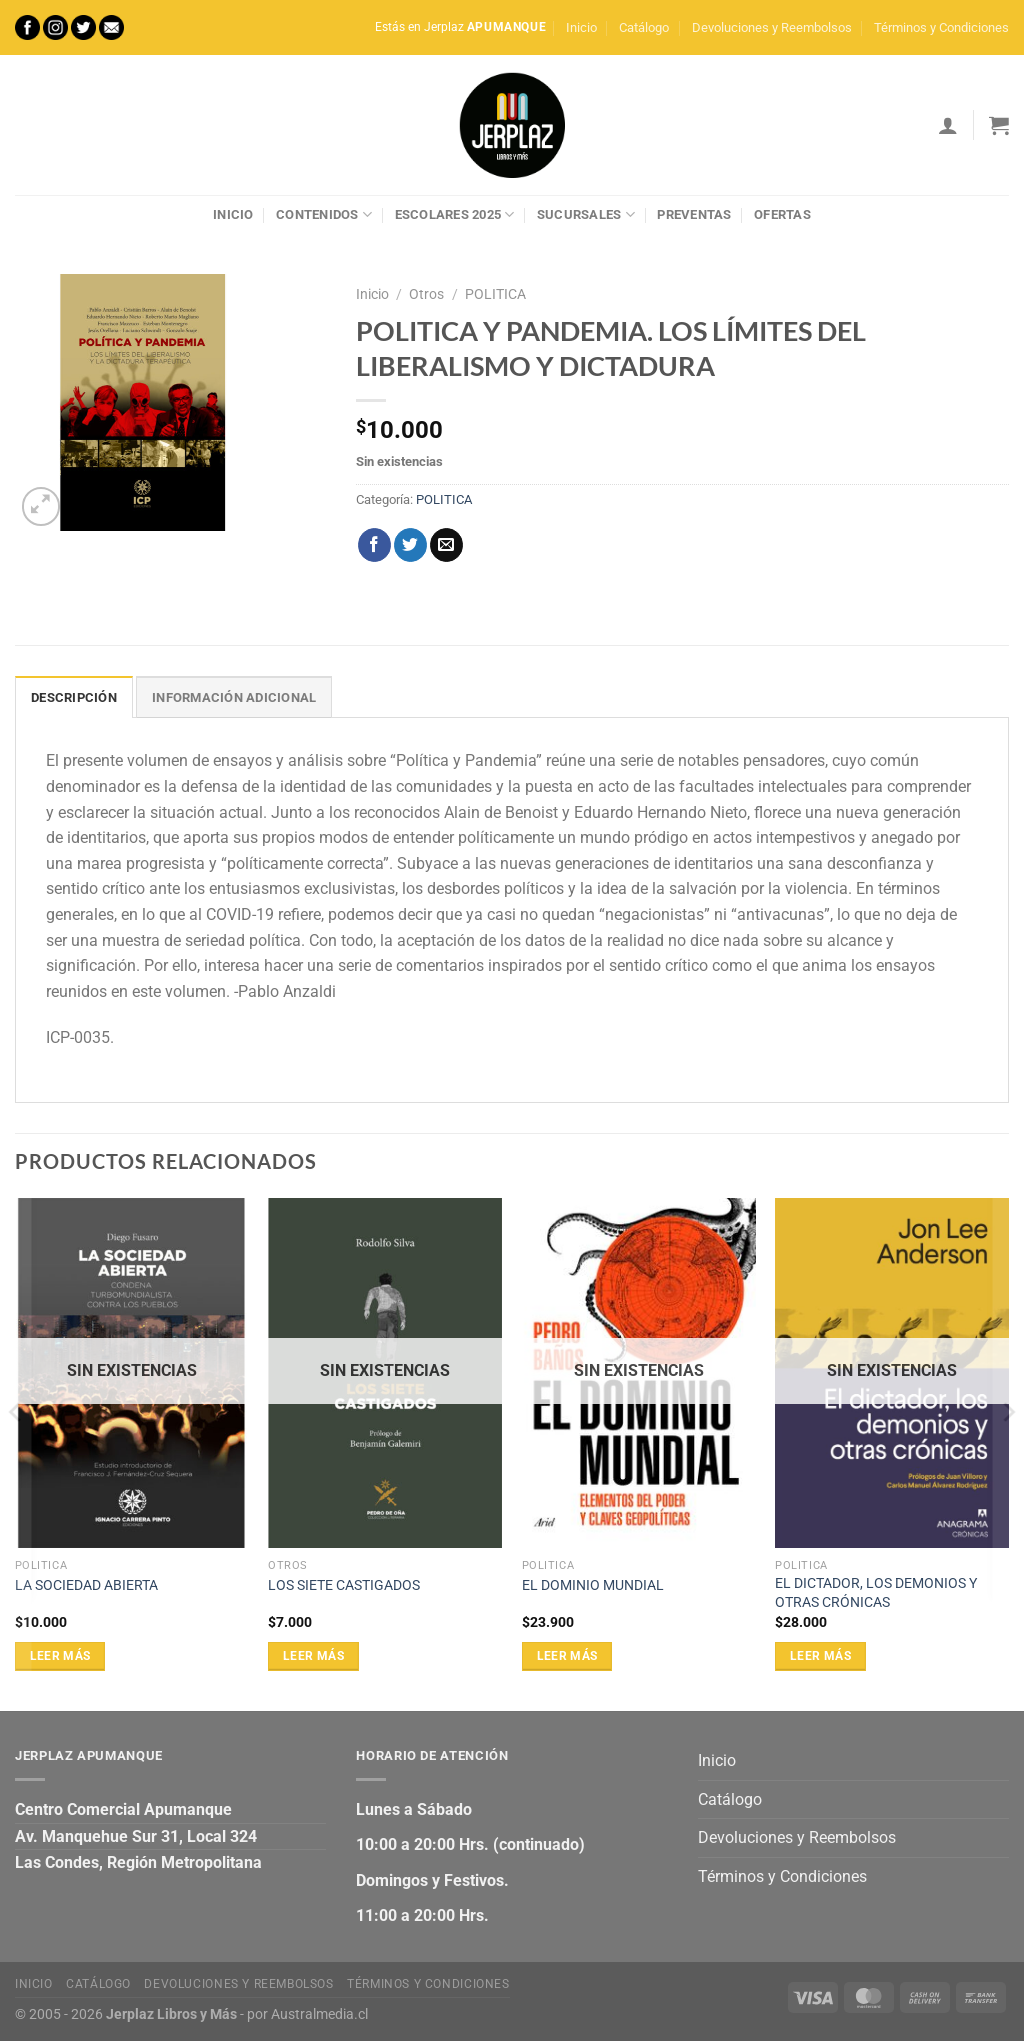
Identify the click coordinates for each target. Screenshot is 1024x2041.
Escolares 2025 (455, 214)
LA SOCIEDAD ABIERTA (86, 1585)
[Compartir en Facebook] (374, 545)
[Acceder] (948, 125)
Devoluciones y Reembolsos (772, 27)
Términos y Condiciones (941, 27)
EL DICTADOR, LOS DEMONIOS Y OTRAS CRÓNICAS (876, 1593)
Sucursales (586, 214)
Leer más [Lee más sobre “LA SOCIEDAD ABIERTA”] (60, 1656)
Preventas (694, 214)
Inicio (581, 27)
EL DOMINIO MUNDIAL (593, 1585)
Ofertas (782, 214)
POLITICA (495, 294)
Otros (426, 294)
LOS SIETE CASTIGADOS (344, 1585)
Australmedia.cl (319, 2014)
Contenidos (324, 214)
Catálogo (644, 27)
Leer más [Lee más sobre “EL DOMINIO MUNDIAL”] (567, 1656)
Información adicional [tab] (234, 697)
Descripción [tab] (74, 697)
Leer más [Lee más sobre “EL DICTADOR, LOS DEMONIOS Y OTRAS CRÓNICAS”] (820, 1656)
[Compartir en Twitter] (410, 545)
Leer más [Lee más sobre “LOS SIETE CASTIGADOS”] (313, 1656)
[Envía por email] (446, 545)
